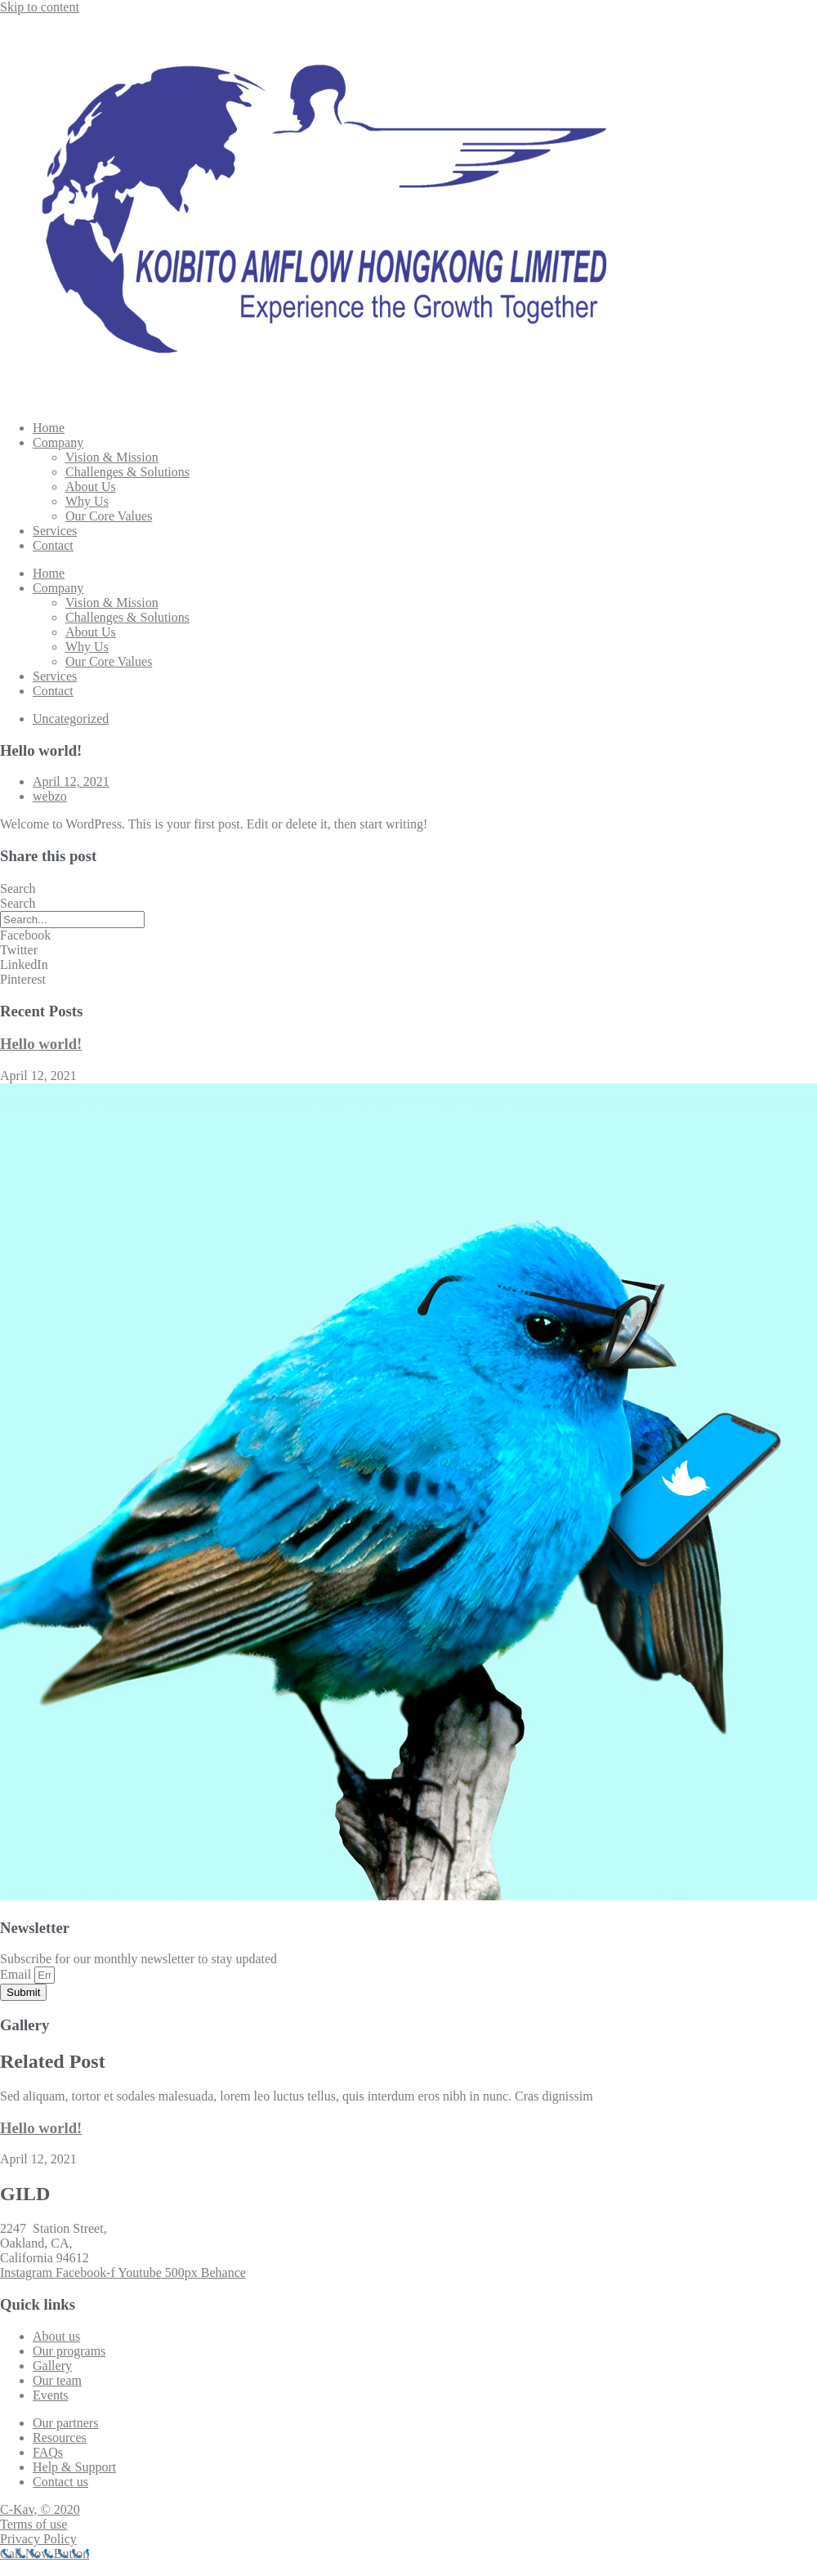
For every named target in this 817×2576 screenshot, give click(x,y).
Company (58, 442)
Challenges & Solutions (127, 472)
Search (18, 888)
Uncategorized (71, 718)
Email (17, 1974)
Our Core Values (108, 516)
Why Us (87, 501)
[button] (408, 935)
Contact (53, 545)
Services (55, 531)
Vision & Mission (111, 457)
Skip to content (39, 7)
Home (49, 428)
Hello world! (41, 1043)
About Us (90, 486)
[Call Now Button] (44, 2553)
